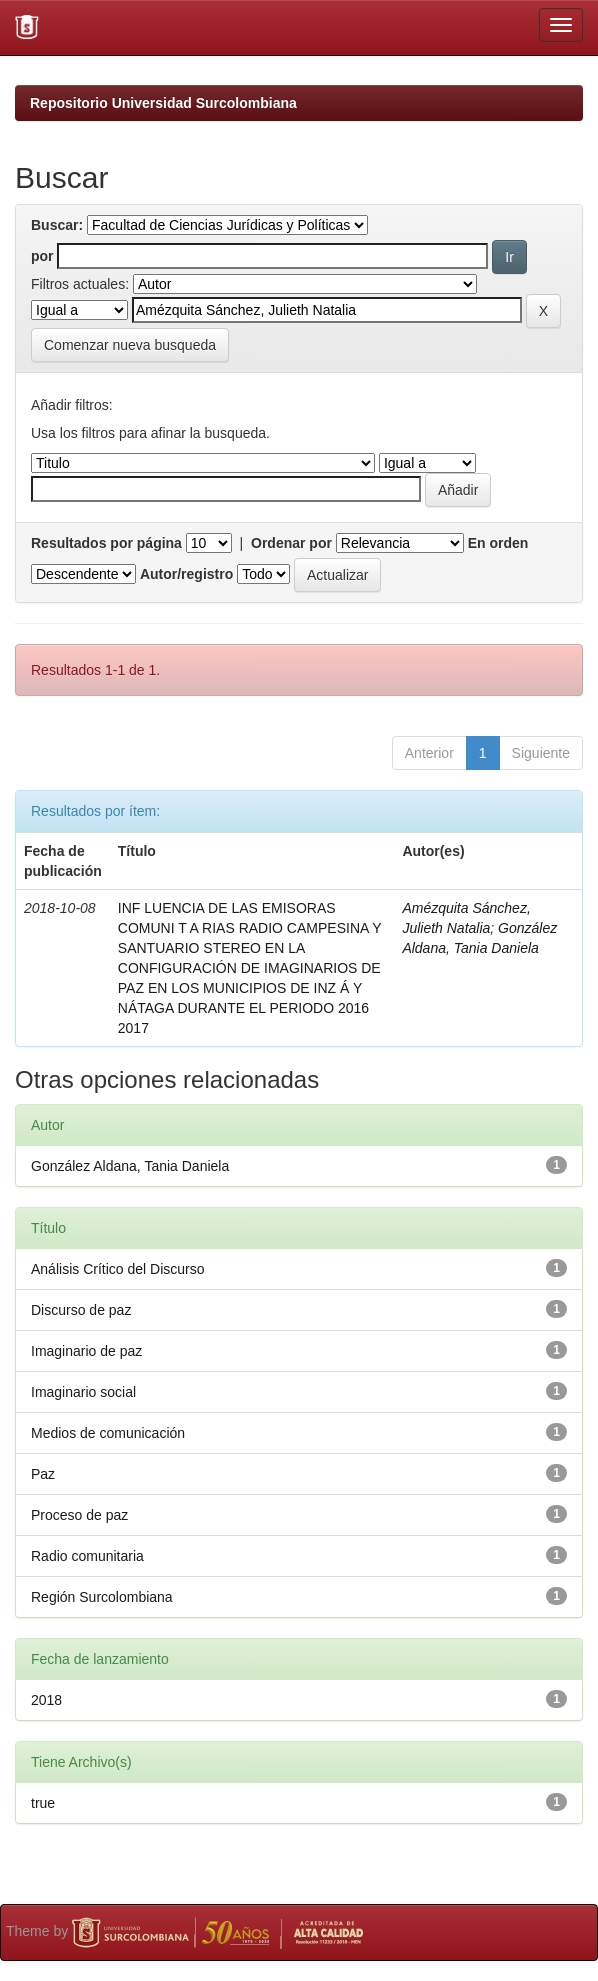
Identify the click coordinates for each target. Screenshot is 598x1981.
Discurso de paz (81, 1310)
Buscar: (57, 225)
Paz (43, 1474)
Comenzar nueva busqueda (130, 345)
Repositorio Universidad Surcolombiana (163, 103)
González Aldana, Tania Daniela (130, 1166)
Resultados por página (106, 543)
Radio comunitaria (87, 1556)
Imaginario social (83, 1392)
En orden (498, 543)
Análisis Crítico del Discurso (118, 1269)
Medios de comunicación (108, 1433)
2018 (46, 1700)
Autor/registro (186, 574)
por (42, 256)
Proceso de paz (79, 1515)
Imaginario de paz (86, 1351)
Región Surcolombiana (102, 1597)
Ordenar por (291, 543)
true (43, 1803)
